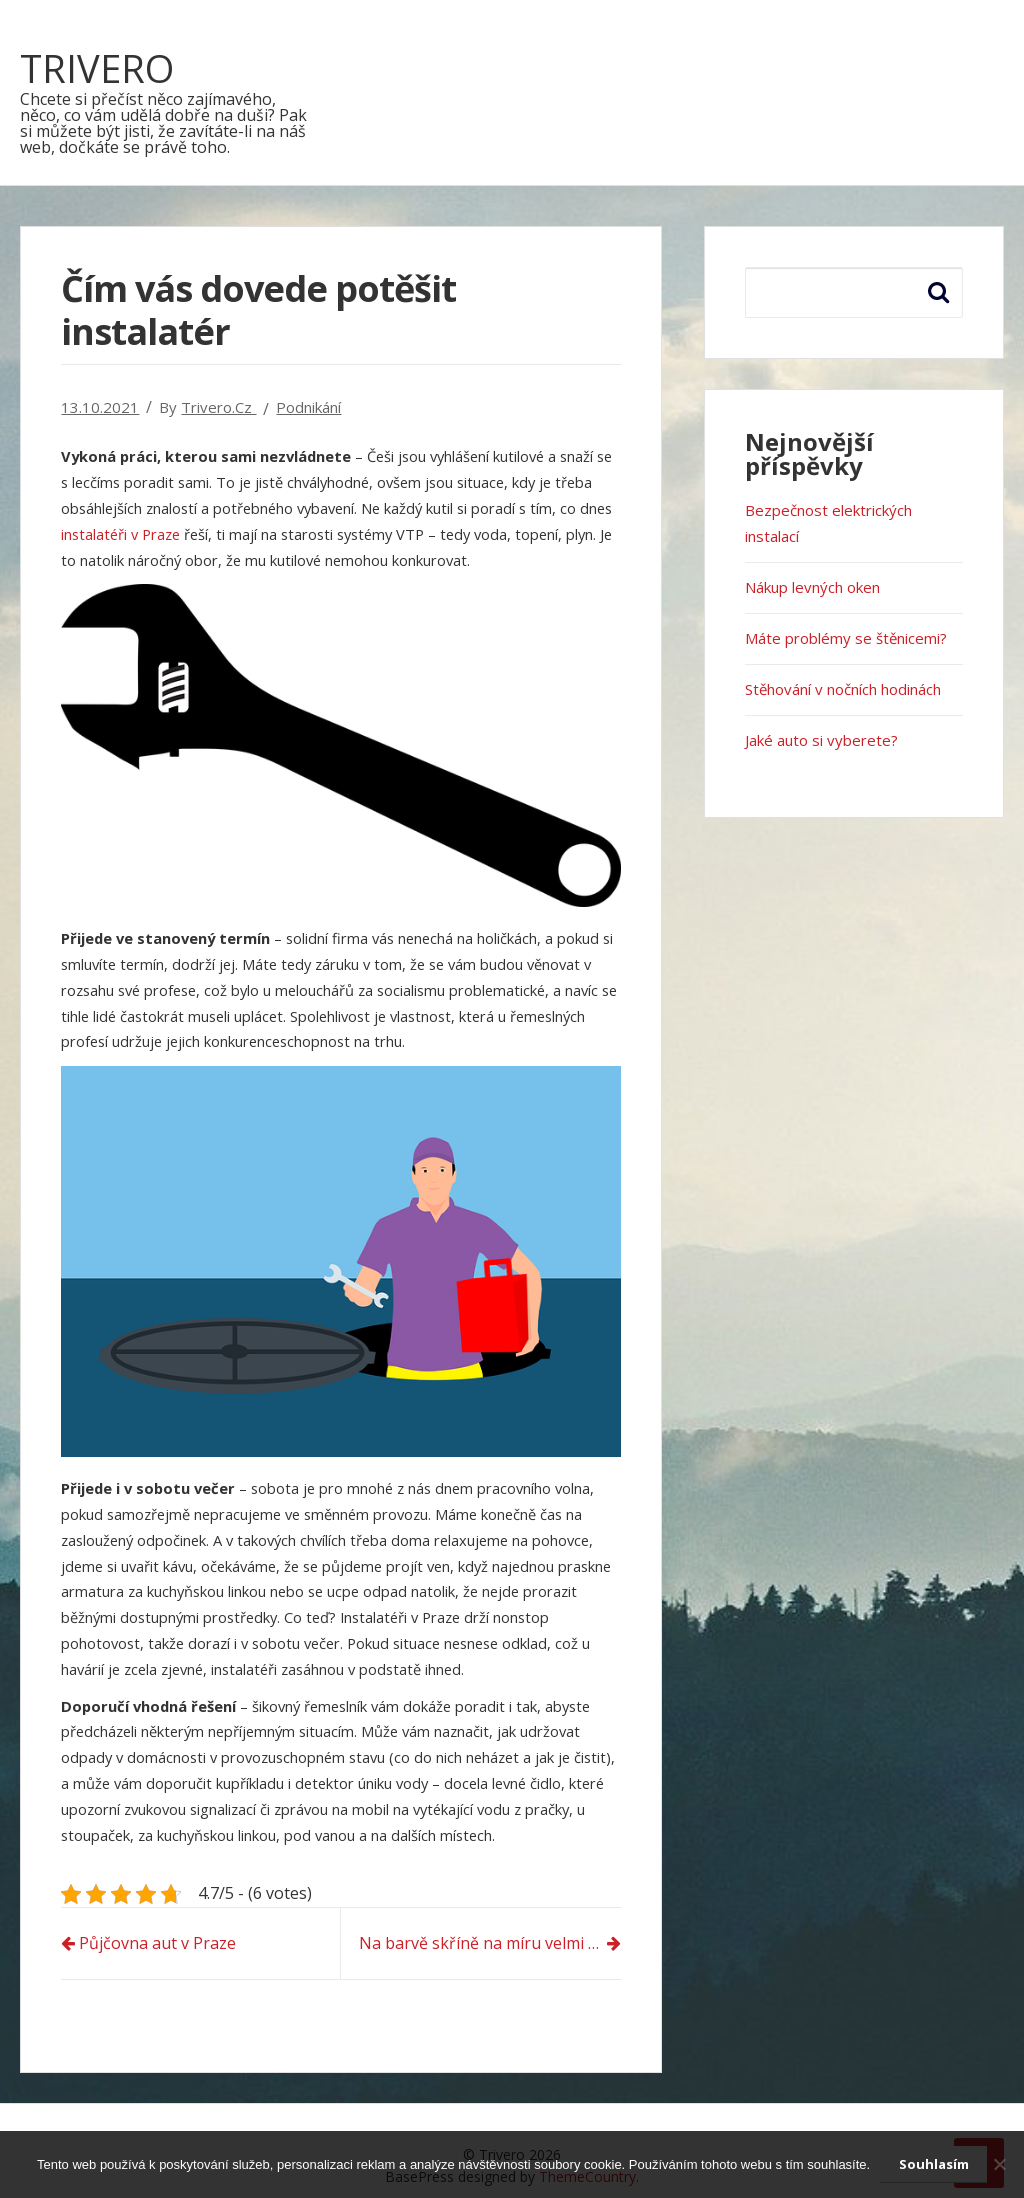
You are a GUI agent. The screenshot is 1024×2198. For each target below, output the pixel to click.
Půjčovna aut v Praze (157, 1943)
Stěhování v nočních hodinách (843, 689)
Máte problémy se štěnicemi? (846, 638)
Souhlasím (934, 2164)
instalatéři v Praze (120, 534)
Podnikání (308, 407)
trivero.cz (218, 407)
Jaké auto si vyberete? (821, 740)
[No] (999, 2164)
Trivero (97, 68)
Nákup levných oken (812, 587)
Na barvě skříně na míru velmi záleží (490, 1943)
